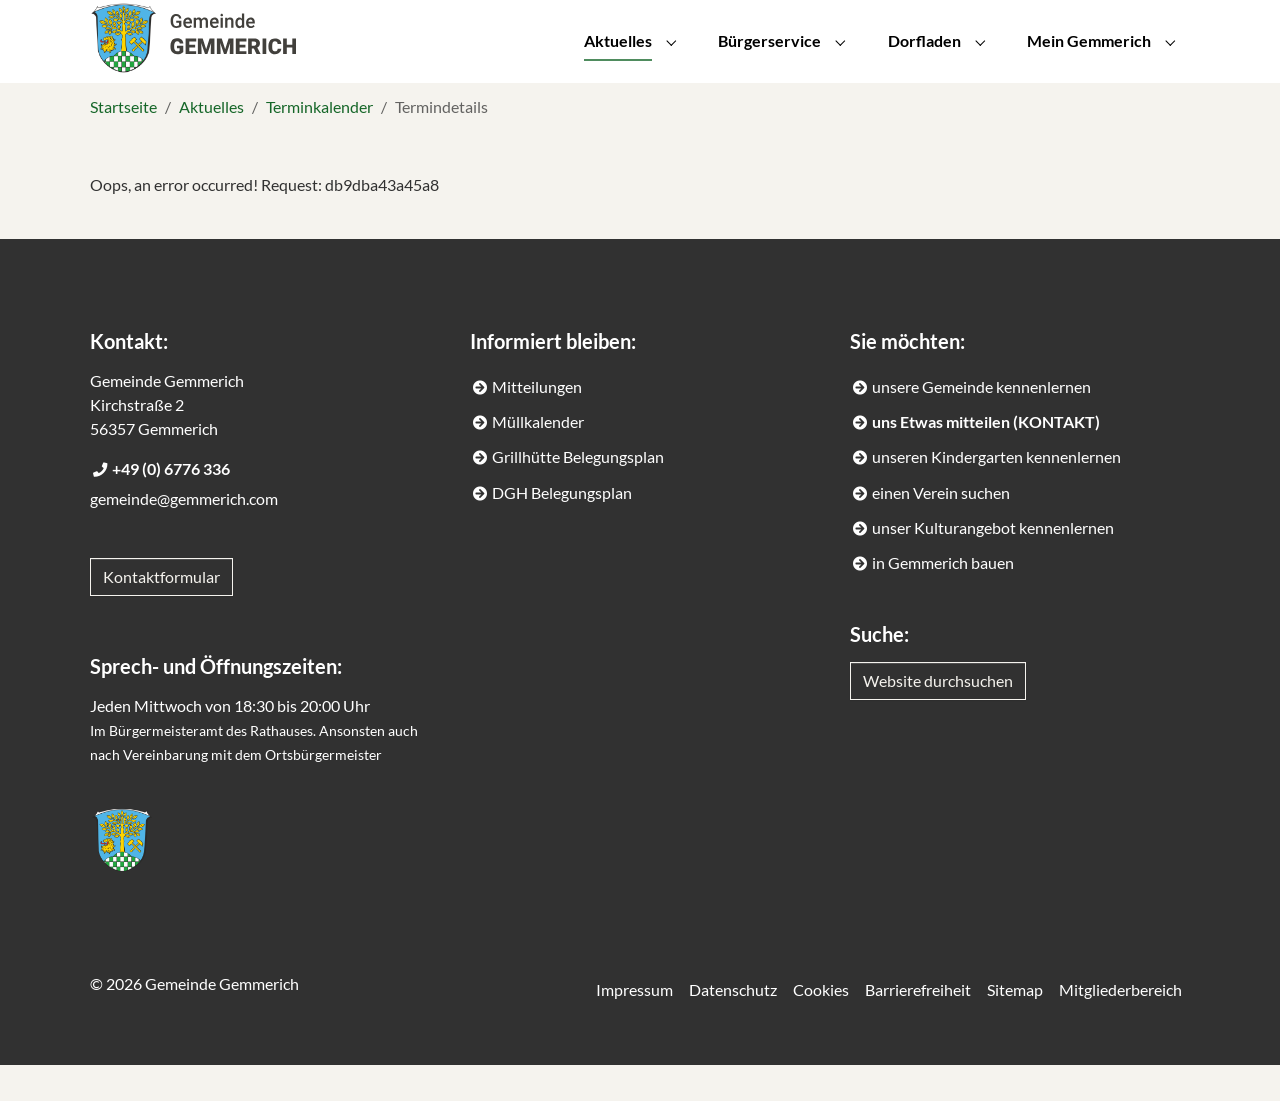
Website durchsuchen (938, 716)
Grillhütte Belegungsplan (578, 492)
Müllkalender (538, 457)
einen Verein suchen (941, 528)
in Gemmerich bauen (943, 598)
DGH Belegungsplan (562, 528)
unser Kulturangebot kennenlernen (993, 563)
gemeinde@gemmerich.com (184, 534)
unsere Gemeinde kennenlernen (981, 422)
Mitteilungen (537, 422)
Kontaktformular (161, 612)
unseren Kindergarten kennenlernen (996, 492)
